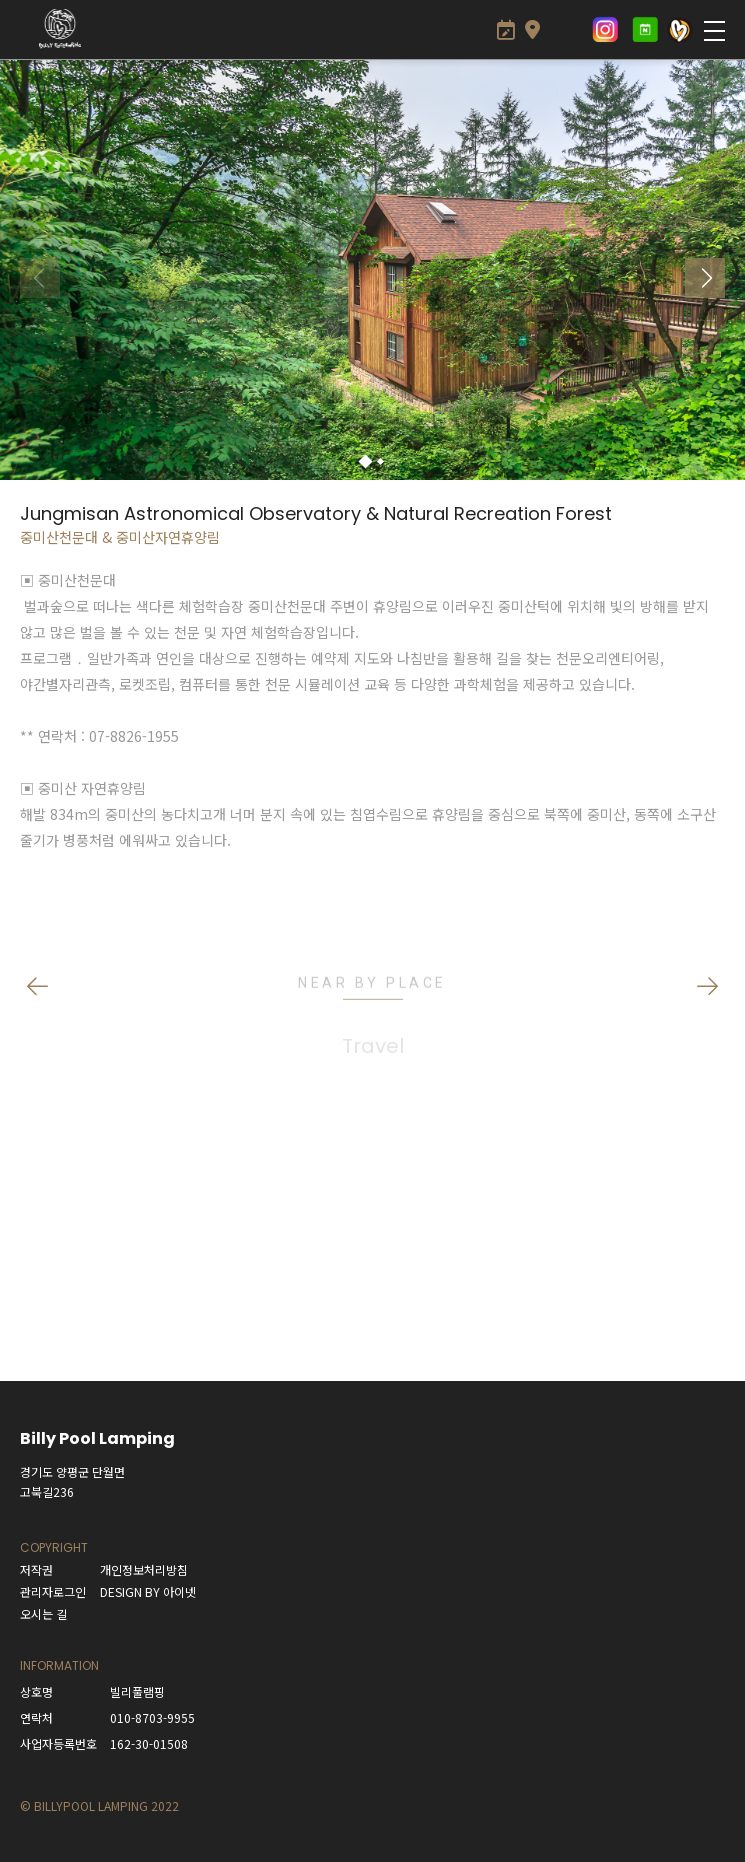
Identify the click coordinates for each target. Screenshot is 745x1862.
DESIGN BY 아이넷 (148, 1591)
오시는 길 (43, 1613)
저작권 (36, 1569)
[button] (365, 462)
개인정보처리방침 (144, 1569)
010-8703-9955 (152, 1717)
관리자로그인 (53, 1591)
